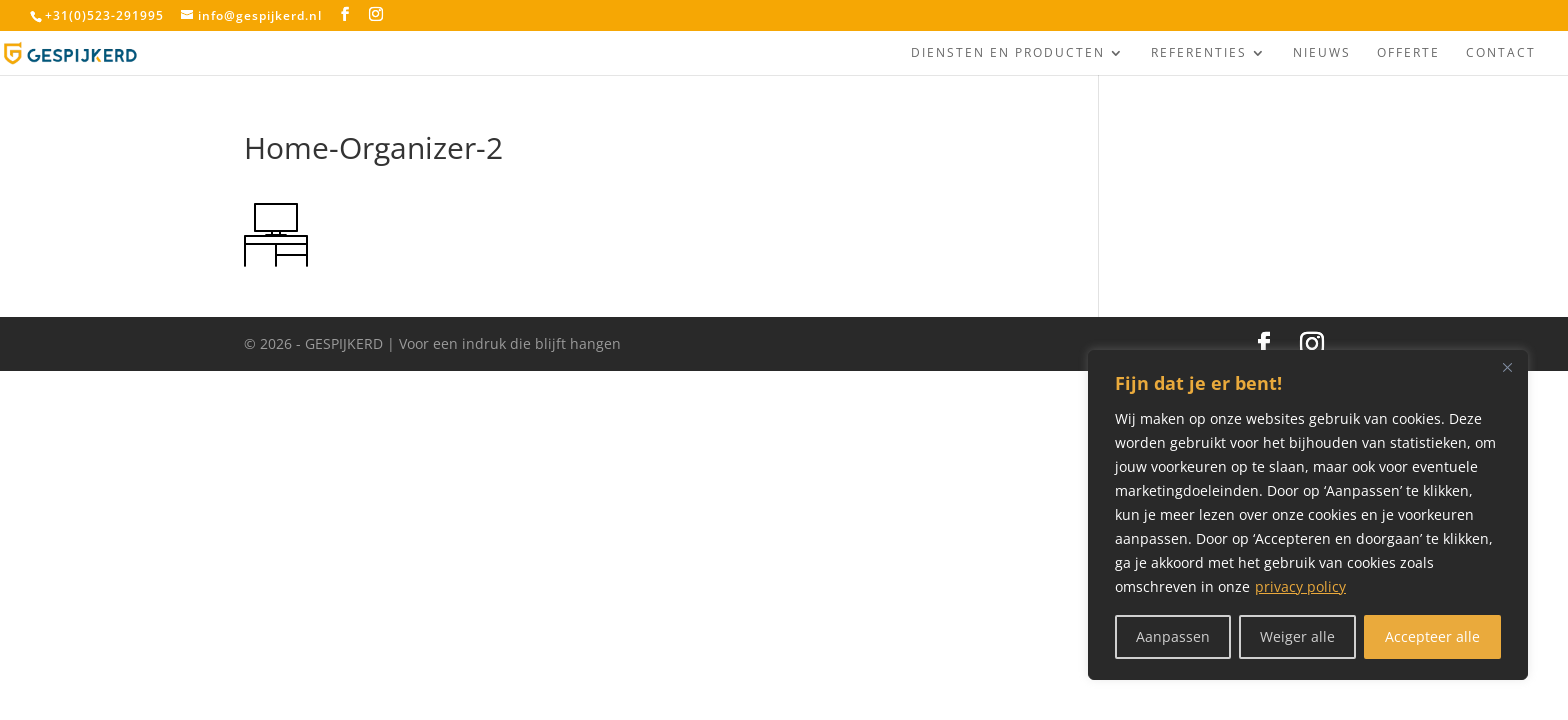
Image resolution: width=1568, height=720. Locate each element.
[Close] (1507, 367)
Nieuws (1322, 53)
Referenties (1199, 53)
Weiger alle (1297, 636)
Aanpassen (1173, 636)
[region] (1308, 515)
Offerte (1408, 53)
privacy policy (1300, 586)
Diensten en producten (1008, 53)
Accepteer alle (1432, 636)
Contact (1501, 53)
